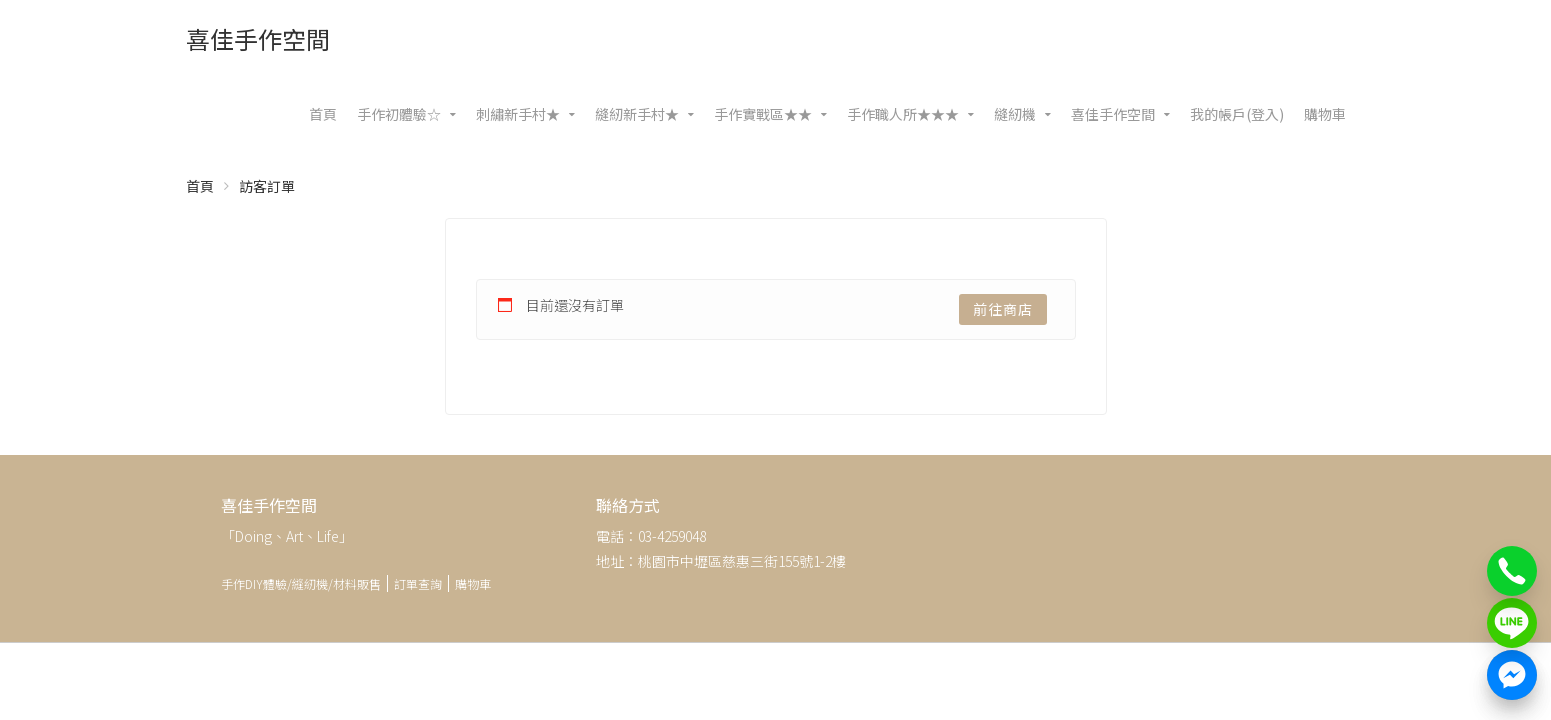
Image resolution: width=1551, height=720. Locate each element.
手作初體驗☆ (399, 114)
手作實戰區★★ (763, 114)
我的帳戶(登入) (1237, 114)
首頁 (323, 114)
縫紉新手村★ (637, 114)
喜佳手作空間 (258, 38)
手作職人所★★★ (903, 114)
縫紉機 (1015, 114)
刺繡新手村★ (518, 114)
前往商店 (1003, 309)
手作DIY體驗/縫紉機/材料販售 (301, 583)
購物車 (1325, 114)
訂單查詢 (418, 583)
